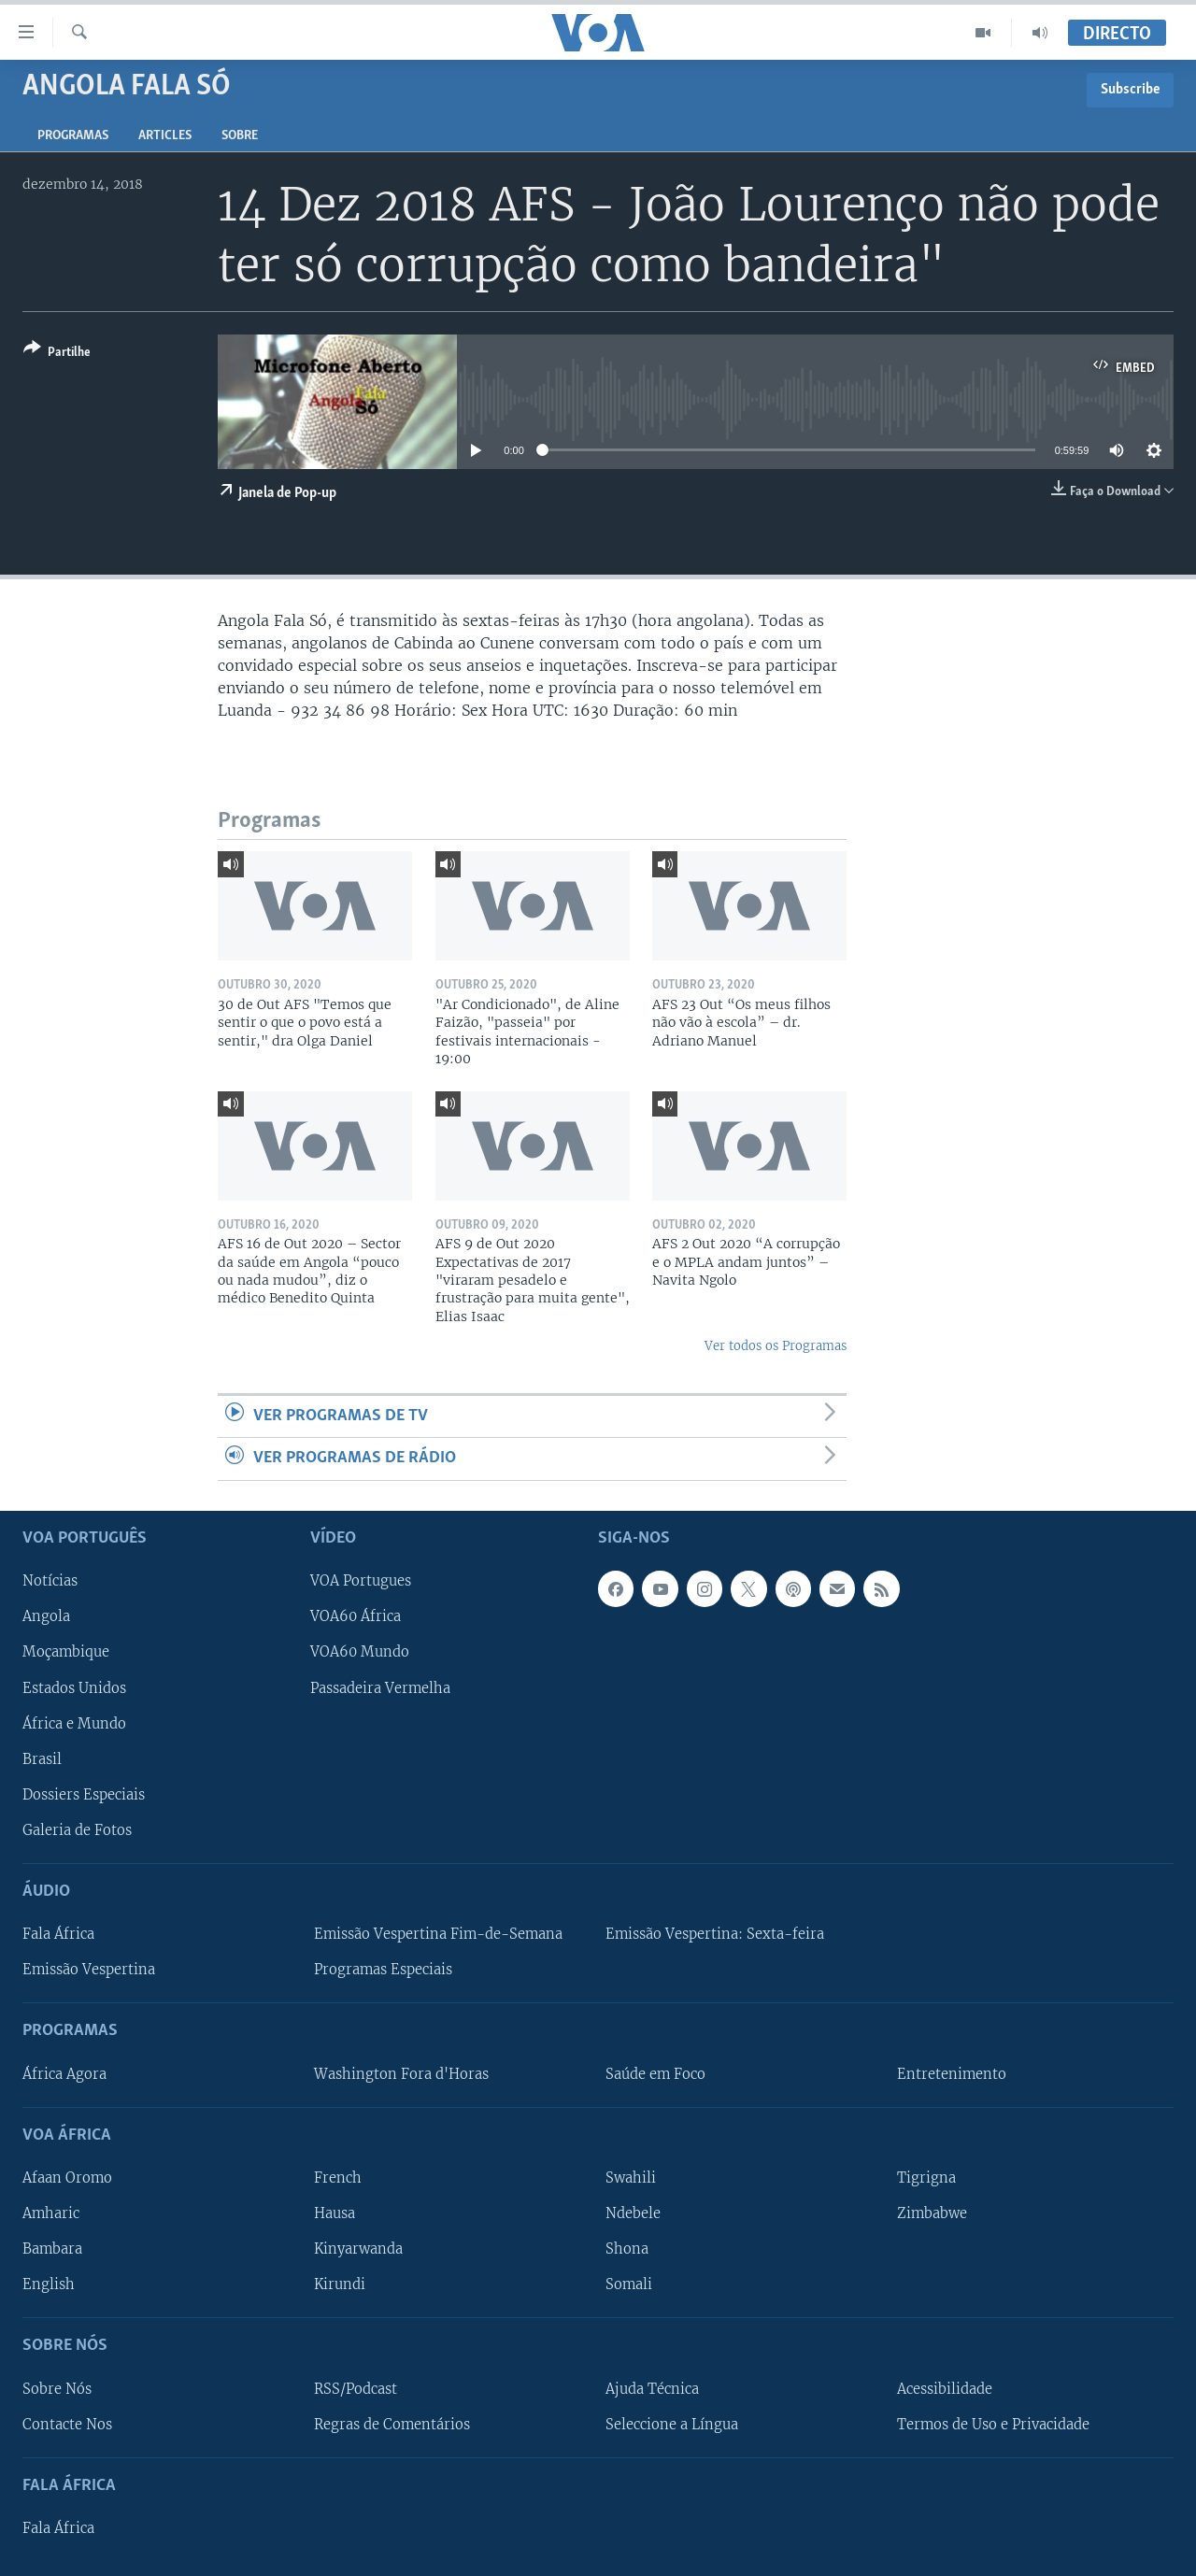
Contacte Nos (67, 2423)
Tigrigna (926, 2177)
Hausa (334, 2213)
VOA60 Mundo (359, 1652)
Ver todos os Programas (776, 1346)
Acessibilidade (944, 2388)
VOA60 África (355, 1616)
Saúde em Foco (655, 2073)
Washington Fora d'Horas (401, 2073)
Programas (72, 136)
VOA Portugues (360, 1581)
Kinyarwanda (358, 2249)
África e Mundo (74, 1723)
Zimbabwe (932, 2213)
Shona (626, 2249)
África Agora (64, 2073)
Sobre (239, 136)
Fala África (58, 1934)
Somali (628, 2284)
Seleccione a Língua (671, 2423)
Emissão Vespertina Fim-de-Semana (438, 1934)
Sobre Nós (57, 2388)
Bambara (52, 2249)
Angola (46, 1616)
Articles (165, 136)
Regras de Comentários (392, 2423)
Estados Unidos (74, 1687)
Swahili (630, 2177)
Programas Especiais (383, 1969)
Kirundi (339, 2284)
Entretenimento (951, 2073)
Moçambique (65, 1652)
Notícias (50, 1581)
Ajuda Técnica (652, 2388)
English (48, 2284)
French (338, 2177)
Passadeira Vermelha (380, 1687)
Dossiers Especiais (83, 1794)
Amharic (50, 2213)
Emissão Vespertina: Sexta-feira (714, 1934)
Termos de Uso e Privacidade (993, 2423)
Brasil (42, 1758)
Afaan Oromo (67, 2177)
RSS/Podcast (355, 2388)
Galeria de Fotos (77, 1829)
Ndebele (633, 2213)
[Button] (57, 353)
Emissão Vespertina (88, 1969)
